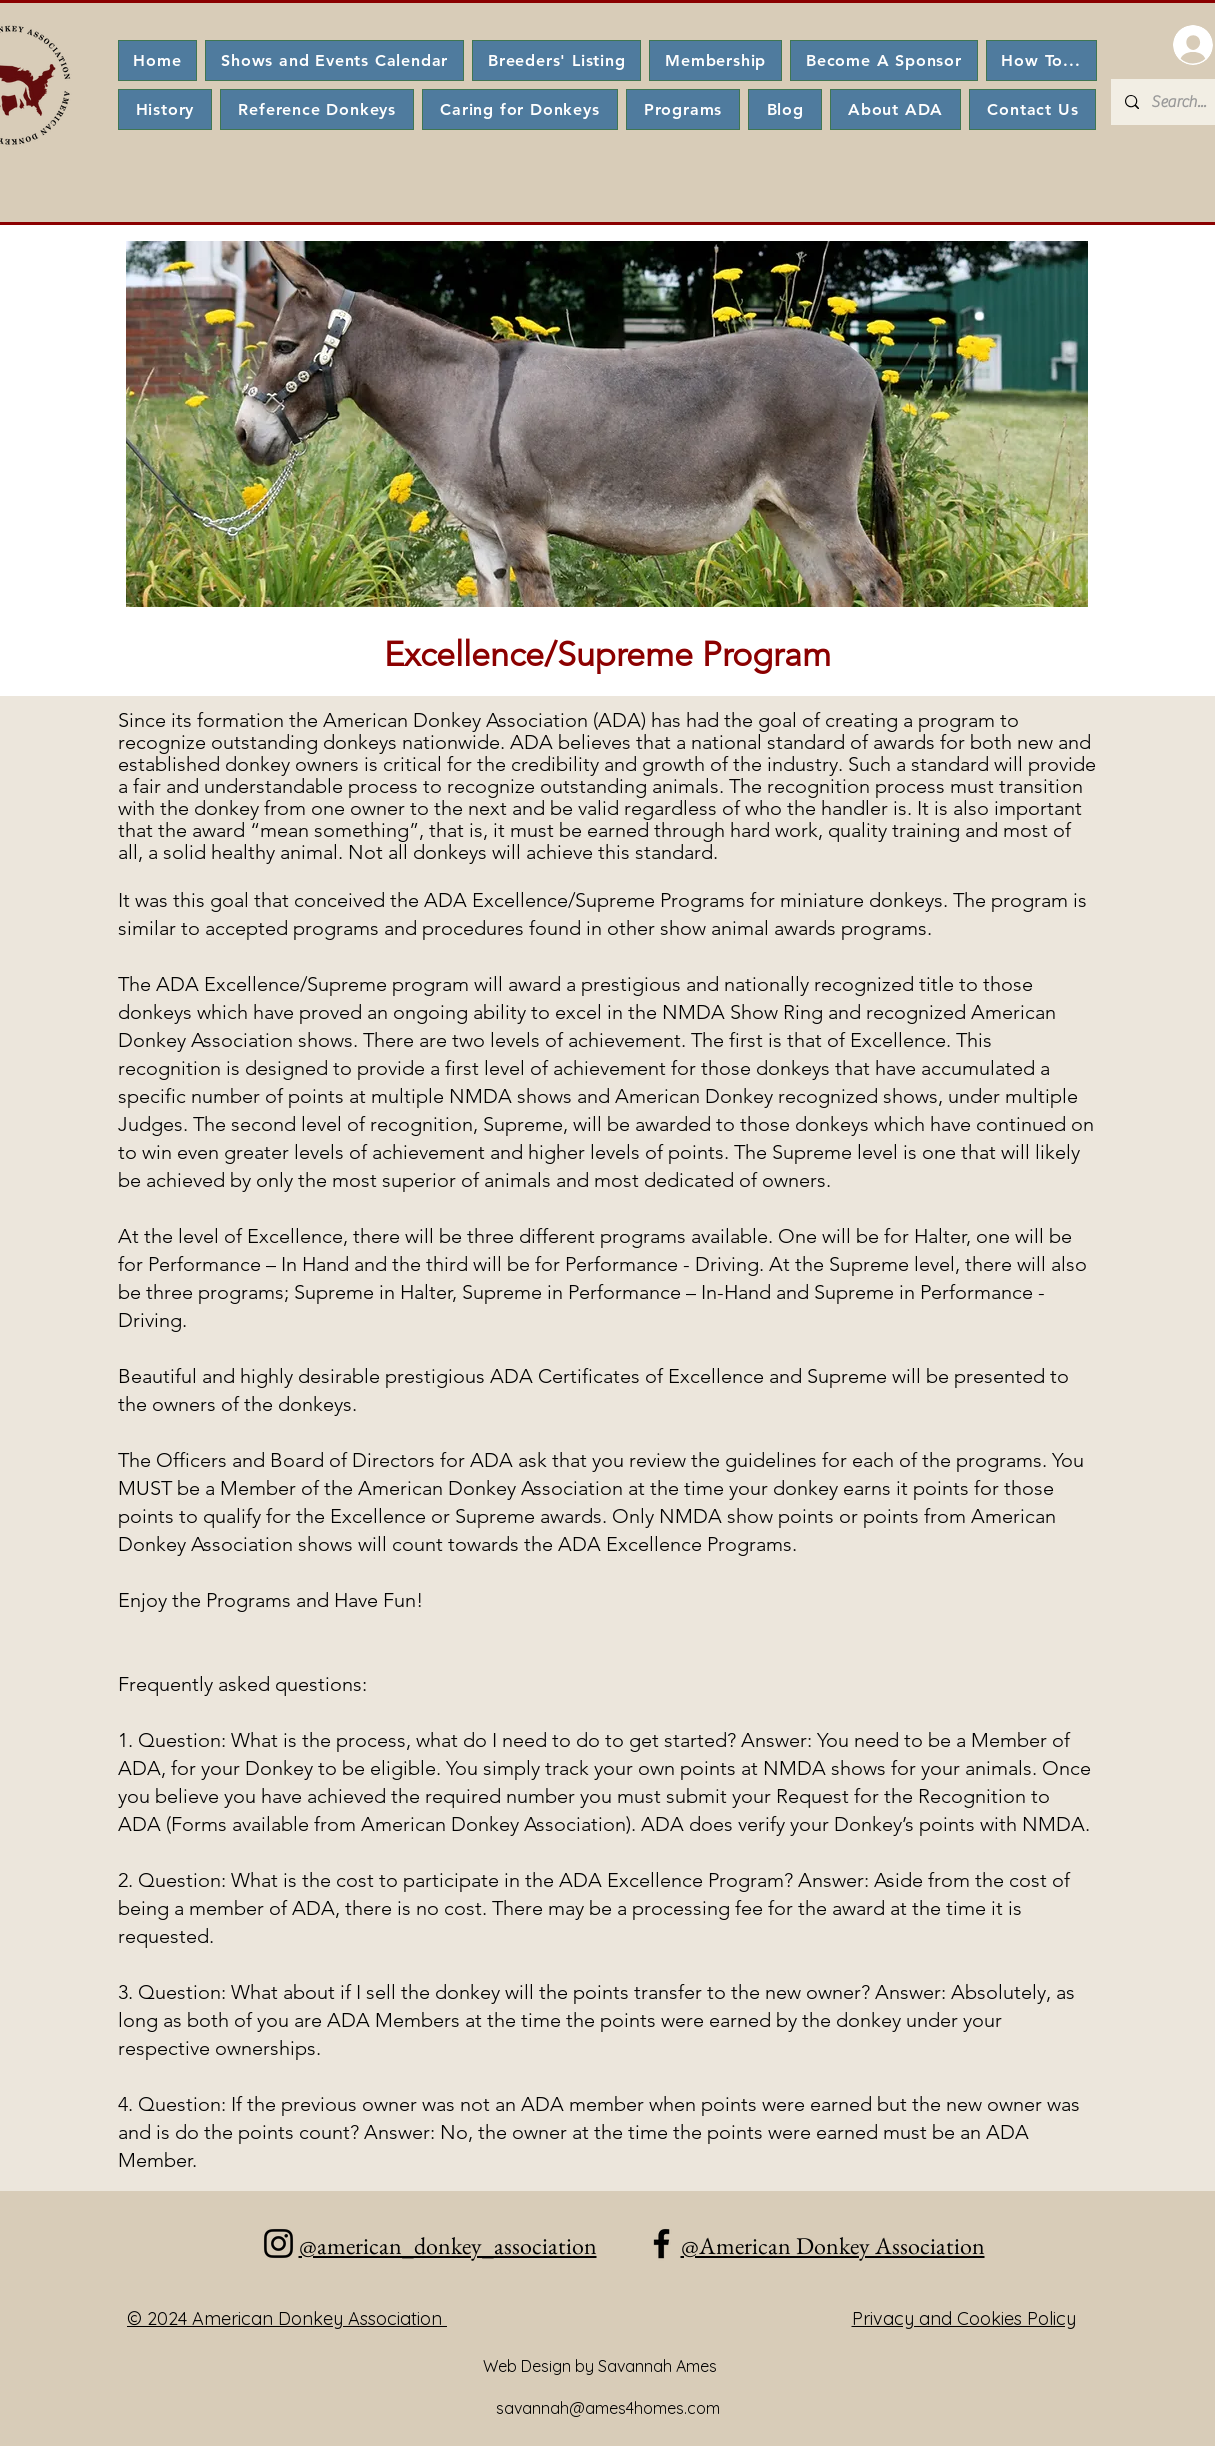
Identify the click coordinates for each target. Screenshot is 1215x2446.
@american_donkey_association (448, 2245)
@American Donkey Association (833, 2245)
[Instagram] (278, 2243)
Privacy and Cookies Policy (964, 2318)
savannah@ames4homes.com (608, 2408)
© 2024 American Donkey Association (287, 2318)
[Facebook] (661, 2243)
